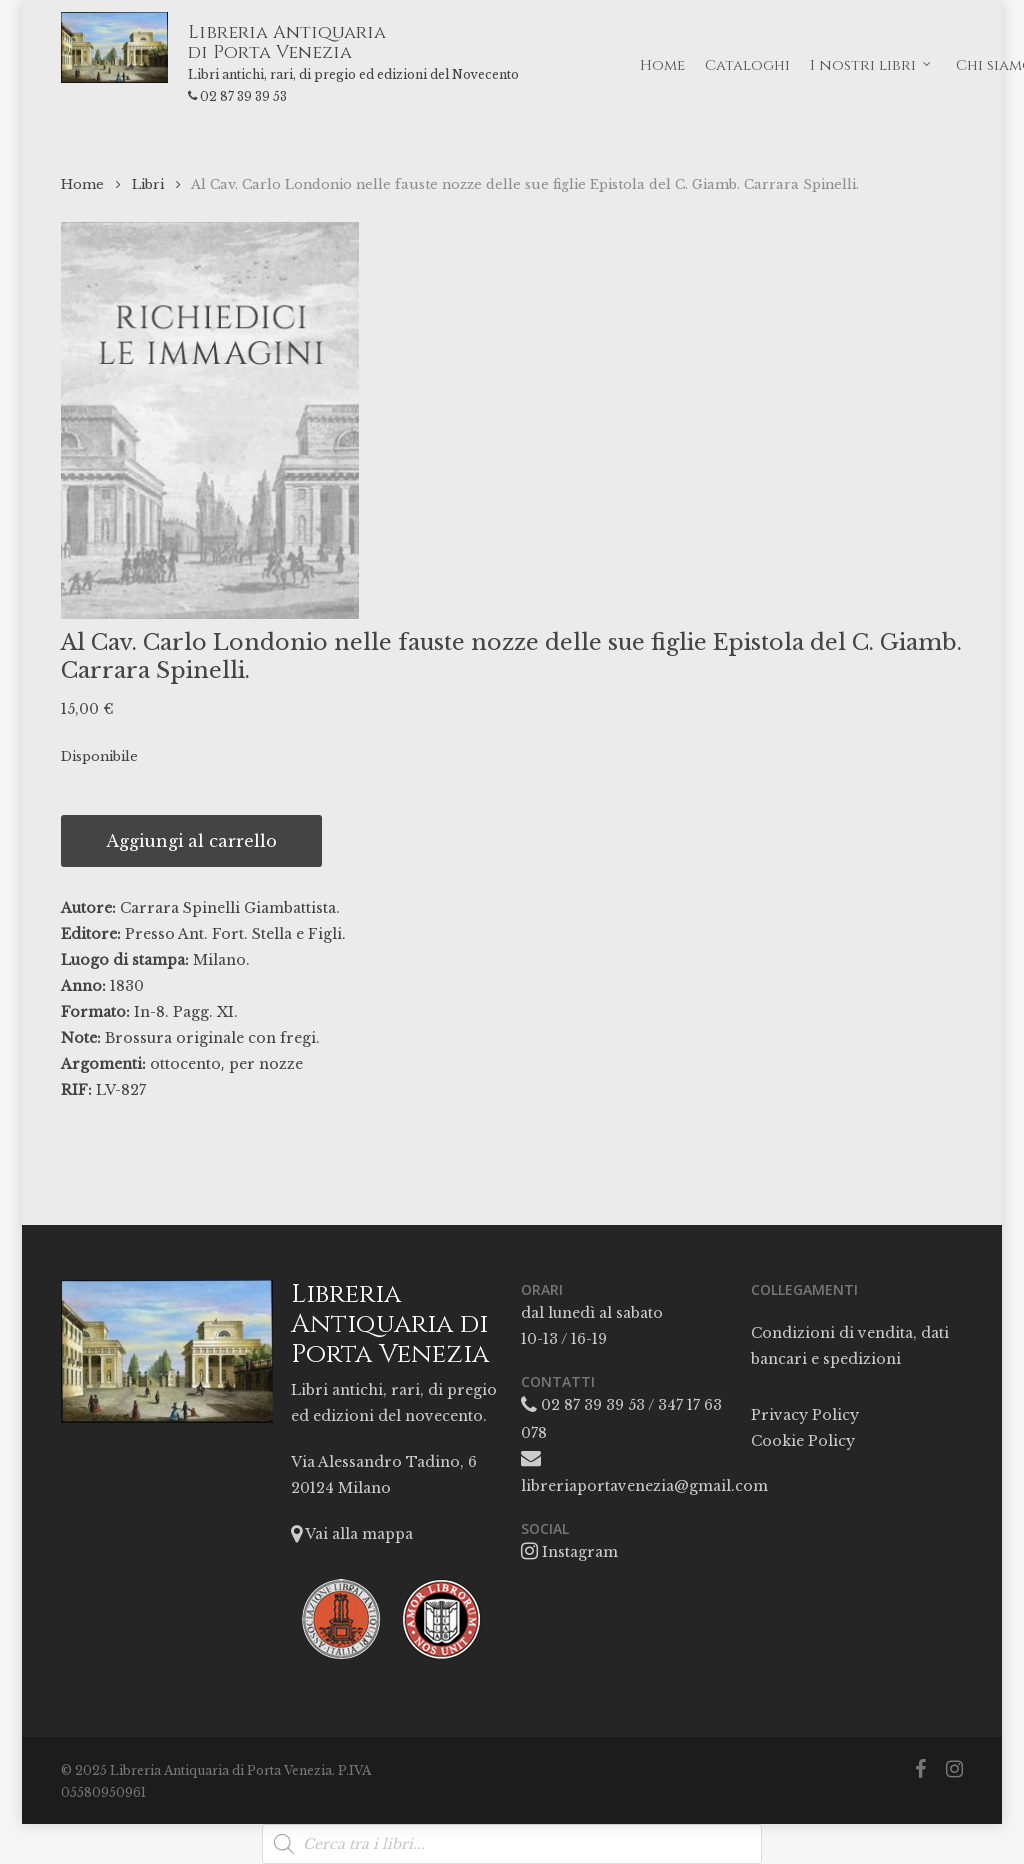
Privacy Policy (805, 1415)
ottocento (185, 1064)
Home (82, 184)
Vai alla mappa (352, 1534)
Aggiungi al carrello (191, 841)
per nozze (266, 1064)
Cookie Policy (803, 1441)
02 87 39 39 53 (270, 96)
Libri (148, 184)
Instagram (569, 1552)
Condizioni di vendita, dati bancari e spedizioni (850, 1346)
